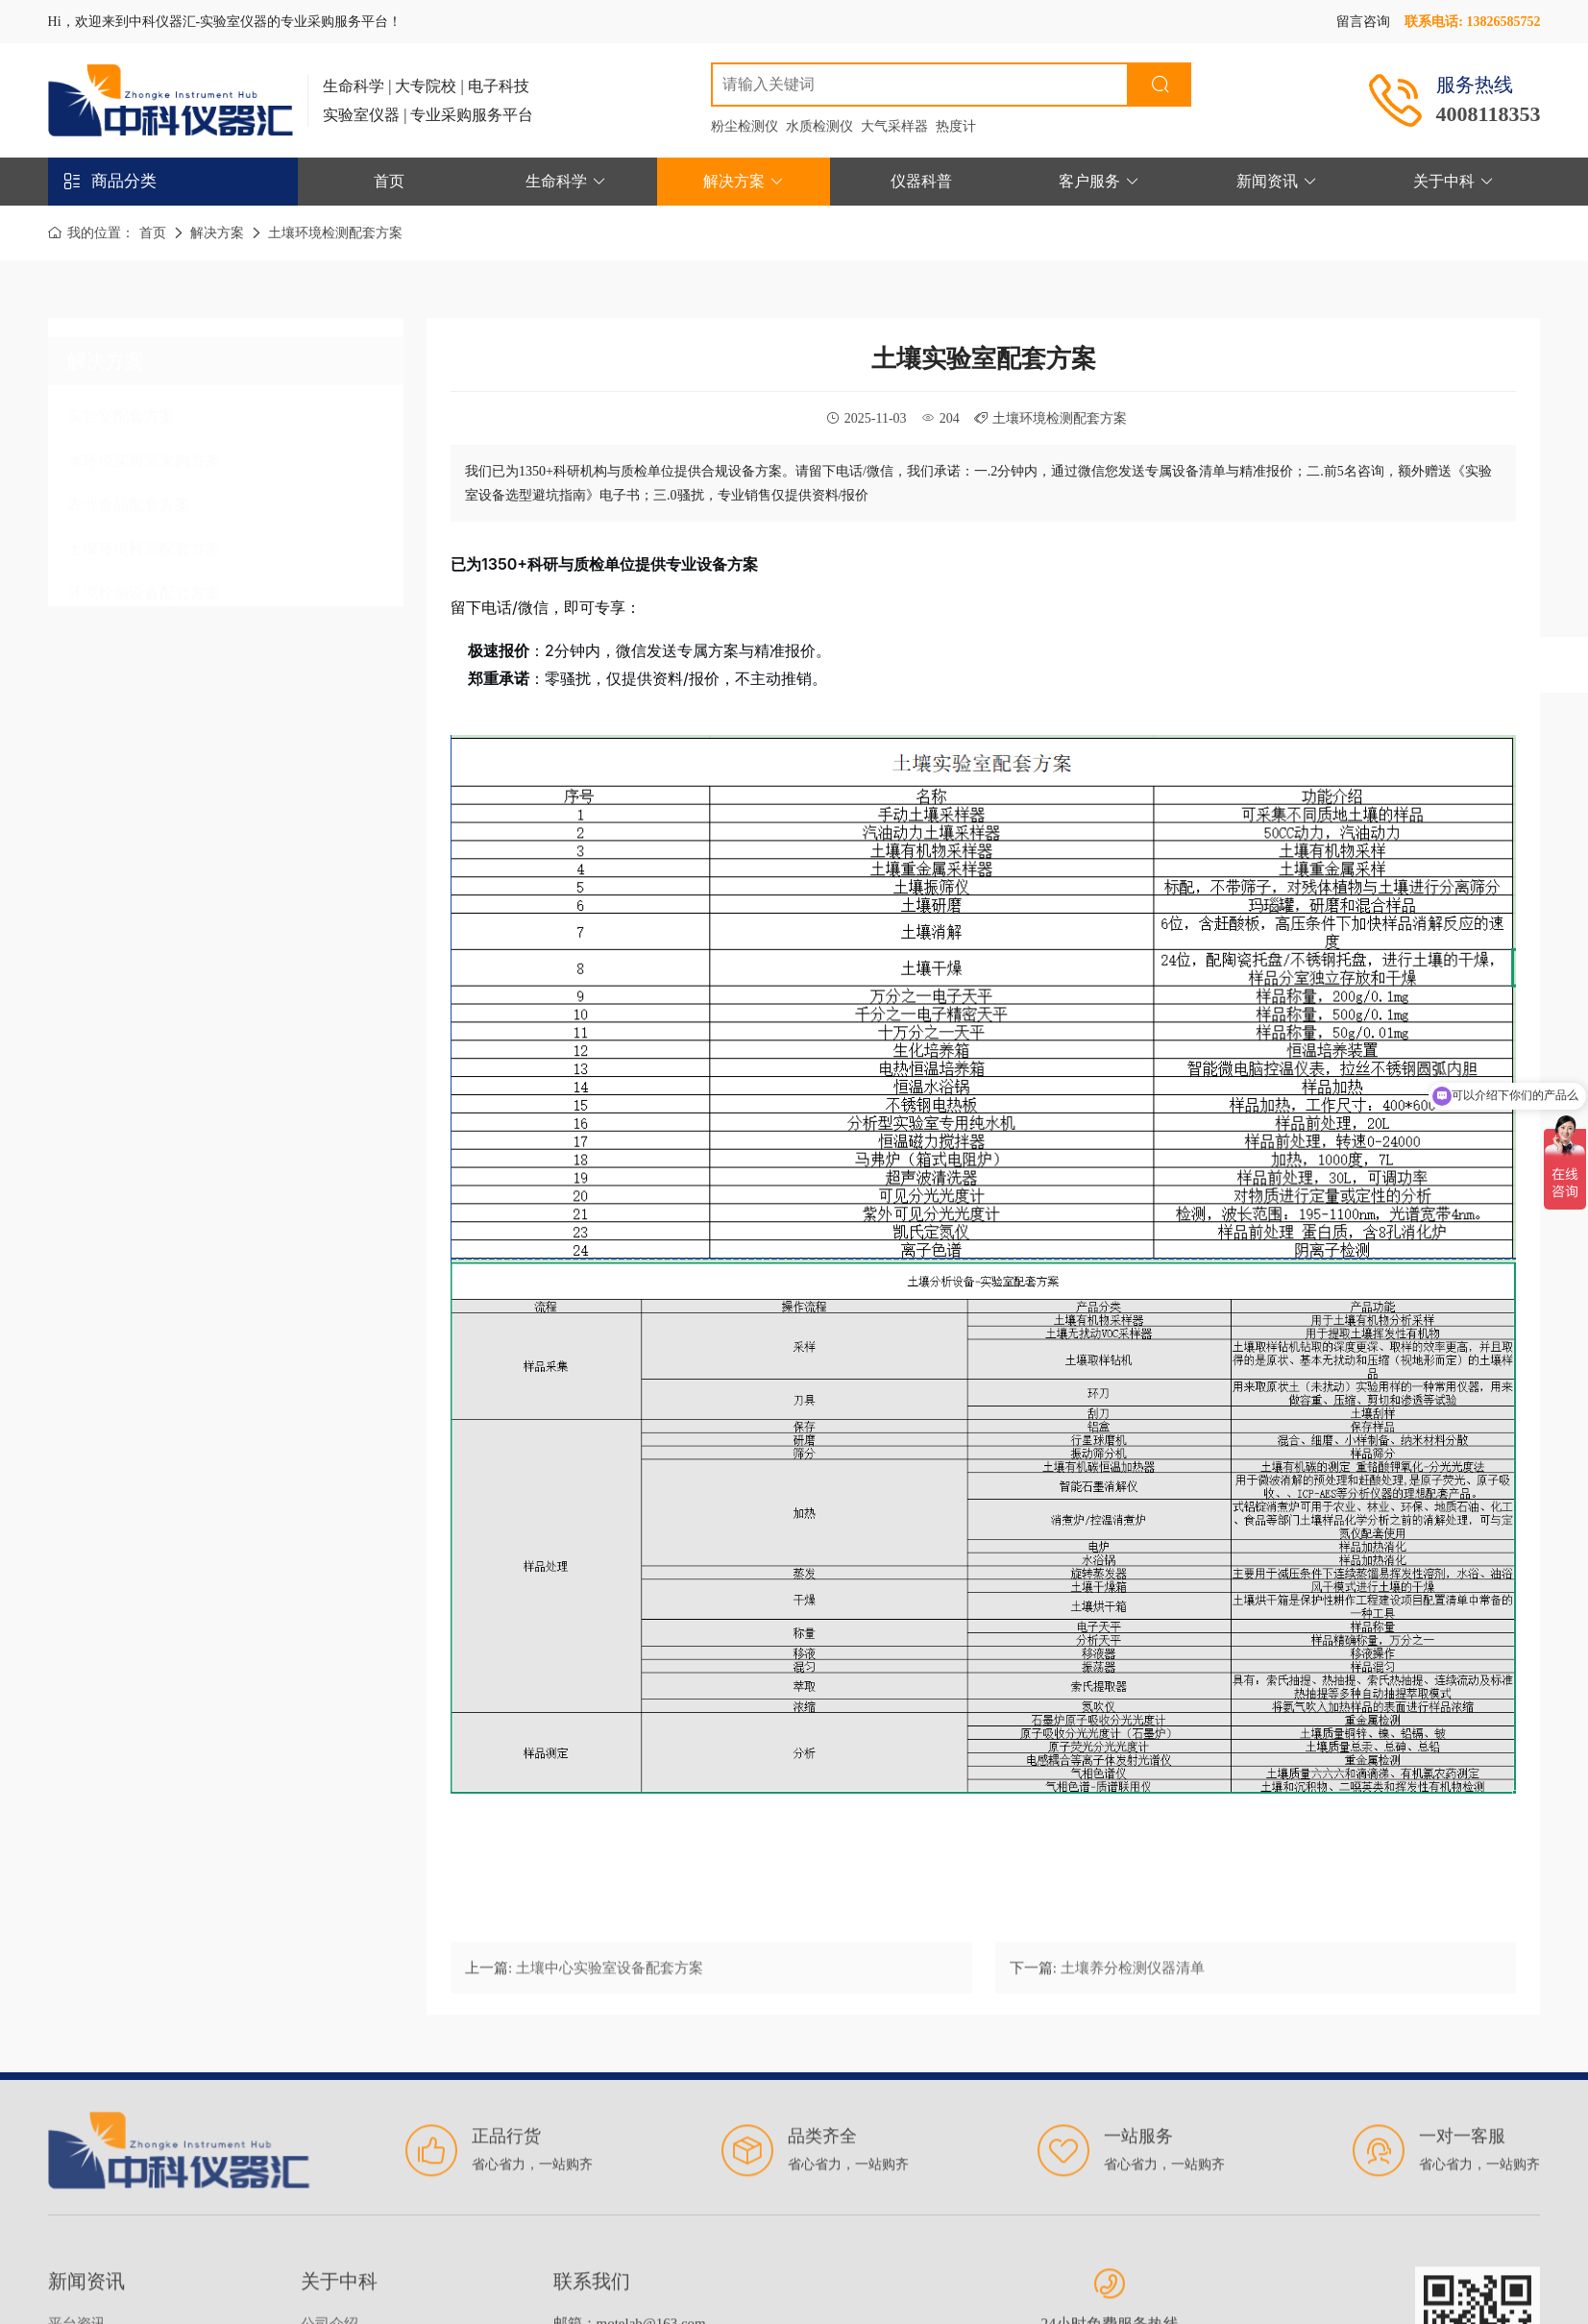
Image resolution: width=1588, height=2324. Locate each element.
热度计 (956, 126)
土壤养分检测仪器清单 (1133, 1981)
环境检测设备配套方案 (144, 587)
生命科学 (565, 182)
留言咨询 (1363, 21)
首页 (389, 181)
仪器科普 (921, 181)
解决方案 (743, 182)
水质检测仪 (819, 126)
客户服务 (1099, 182)
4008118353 (1488, 114)
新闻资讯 (1276, 182)
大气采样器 (894, 126)
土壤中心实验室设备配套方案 (609, 1981)
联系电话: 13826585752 (1472, 21)
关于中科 (1453, 182)
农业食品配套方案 (128, 499)
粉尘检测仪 (744, 126)
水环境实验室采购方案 (144, 455)
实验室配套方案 (121, 411)
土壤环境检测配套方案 (335, 233)
